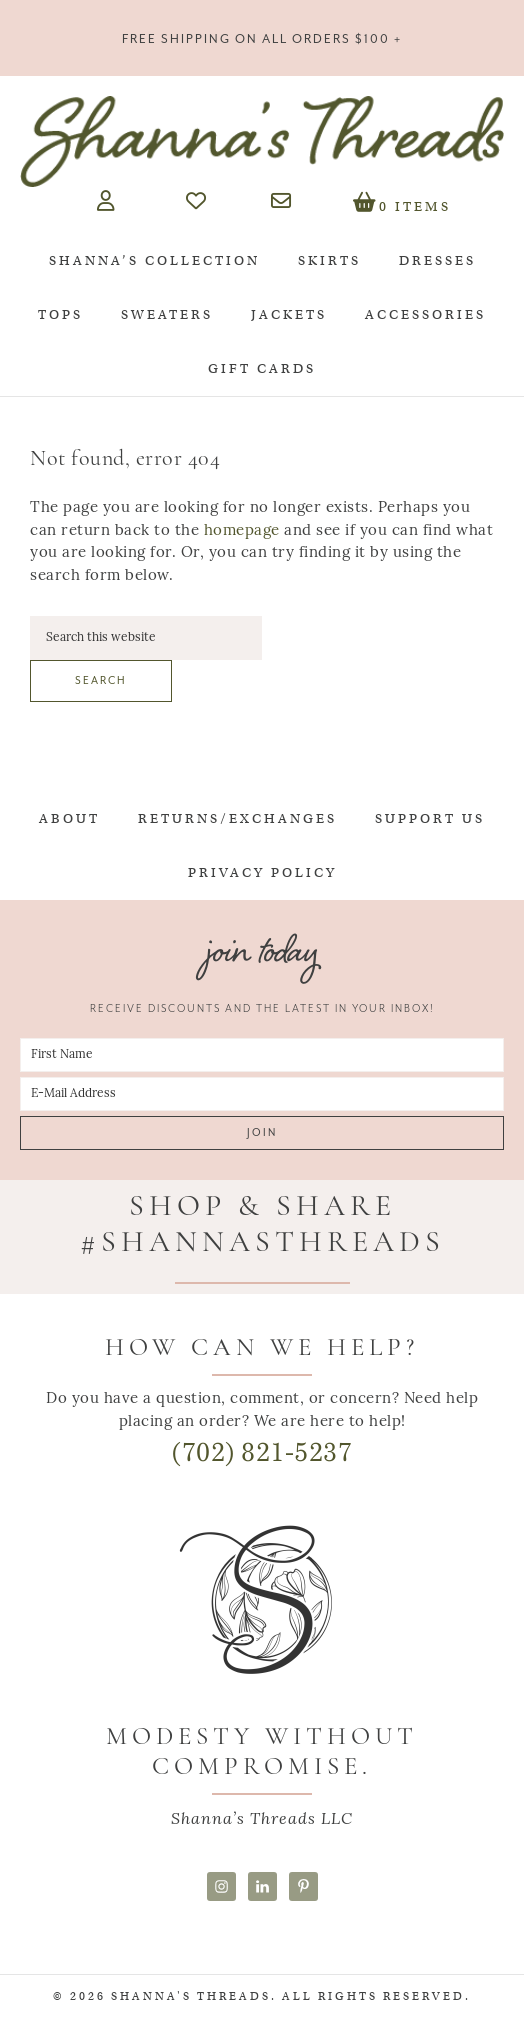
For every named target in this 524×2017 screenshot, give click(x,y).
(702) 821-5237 (262, 1452)
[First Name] (262, 1055)
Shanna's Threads (262, 141)
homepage (242, 531)
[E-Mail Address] (262, 1094)
